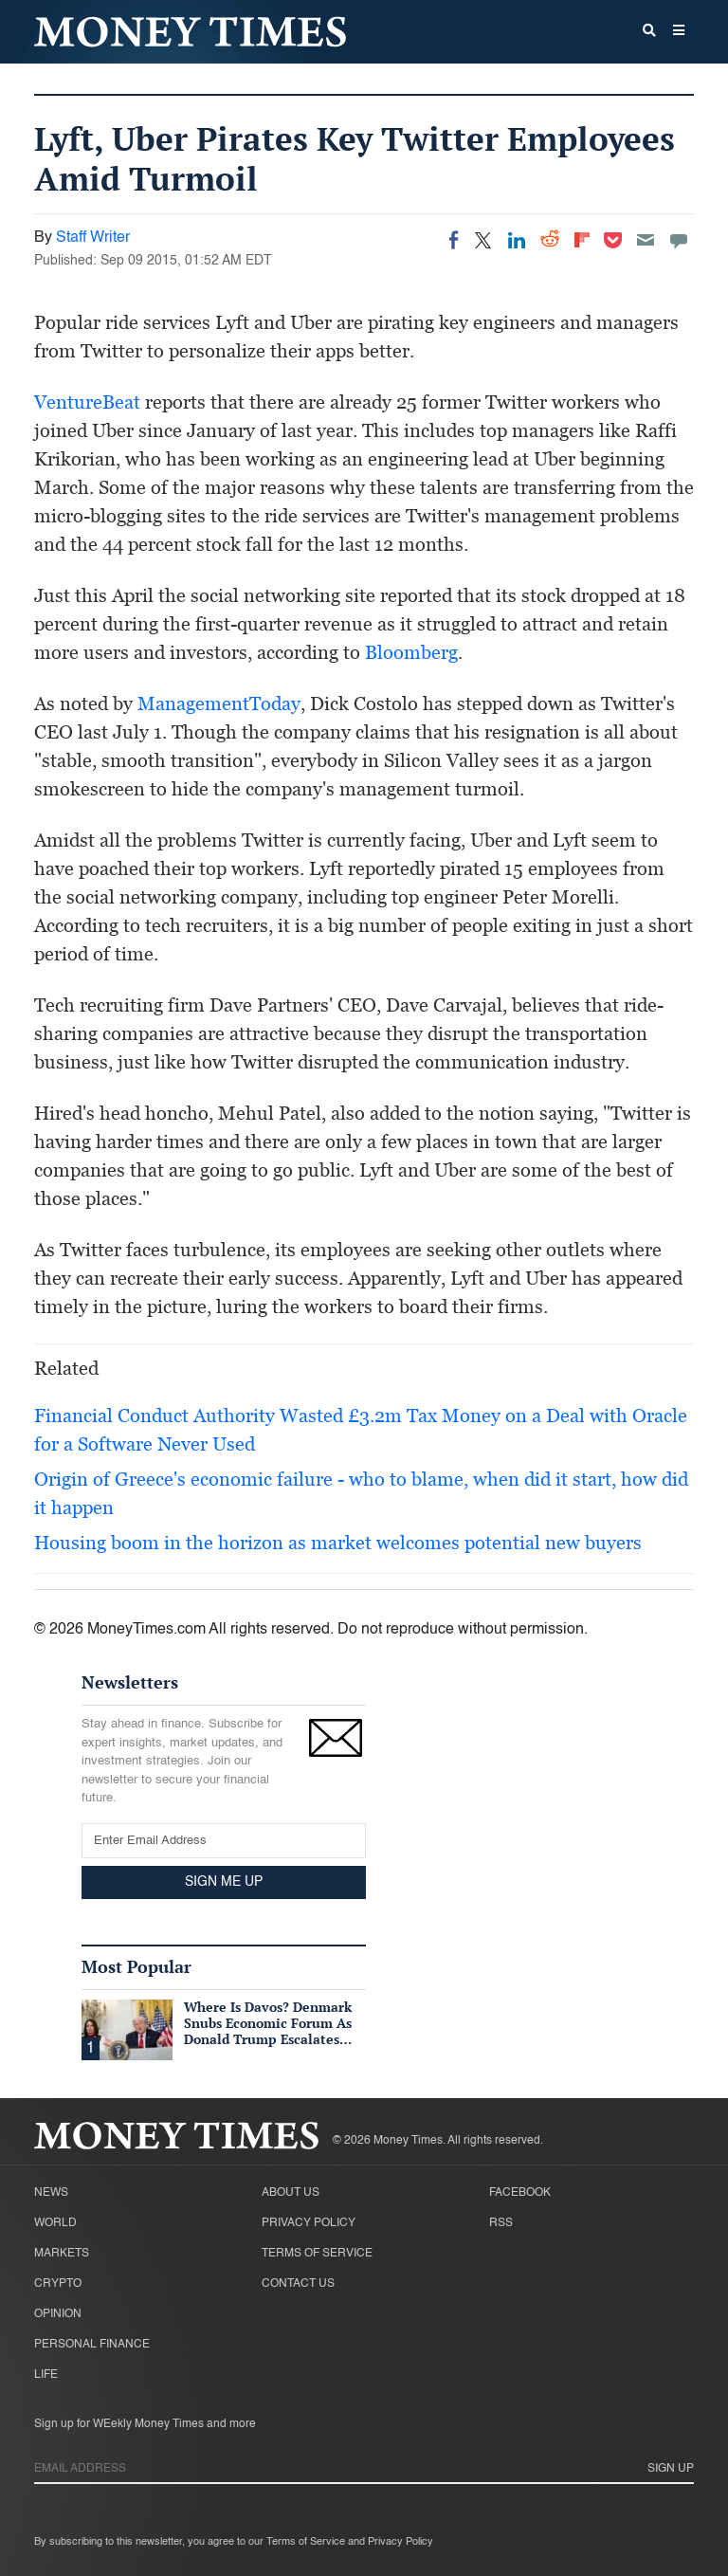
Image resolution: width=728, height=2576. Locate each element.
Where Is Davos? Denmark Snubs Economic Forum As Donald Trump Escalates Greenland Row (268, 2030)
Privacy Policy (308, 2223)
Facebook (520, 2193)
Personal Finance (92, 2344)
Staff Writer (93, 238)
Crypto (58, 2284)
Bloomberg (411, 652)
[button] (678, 32)
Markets (61, 2253)
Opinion (58, 2314)
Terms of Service (317, 2253)
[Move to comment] (679, 240)
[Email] (645, 240)
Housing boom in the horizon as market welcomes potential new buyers (338, 1542)
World (55, 2223)
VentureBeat (87, 402)
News (51, 2193)
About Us (290, 2193)
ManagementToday (218, 703)
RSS (501, 2223)
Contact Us (298, 2284)
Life (46, 2375)
